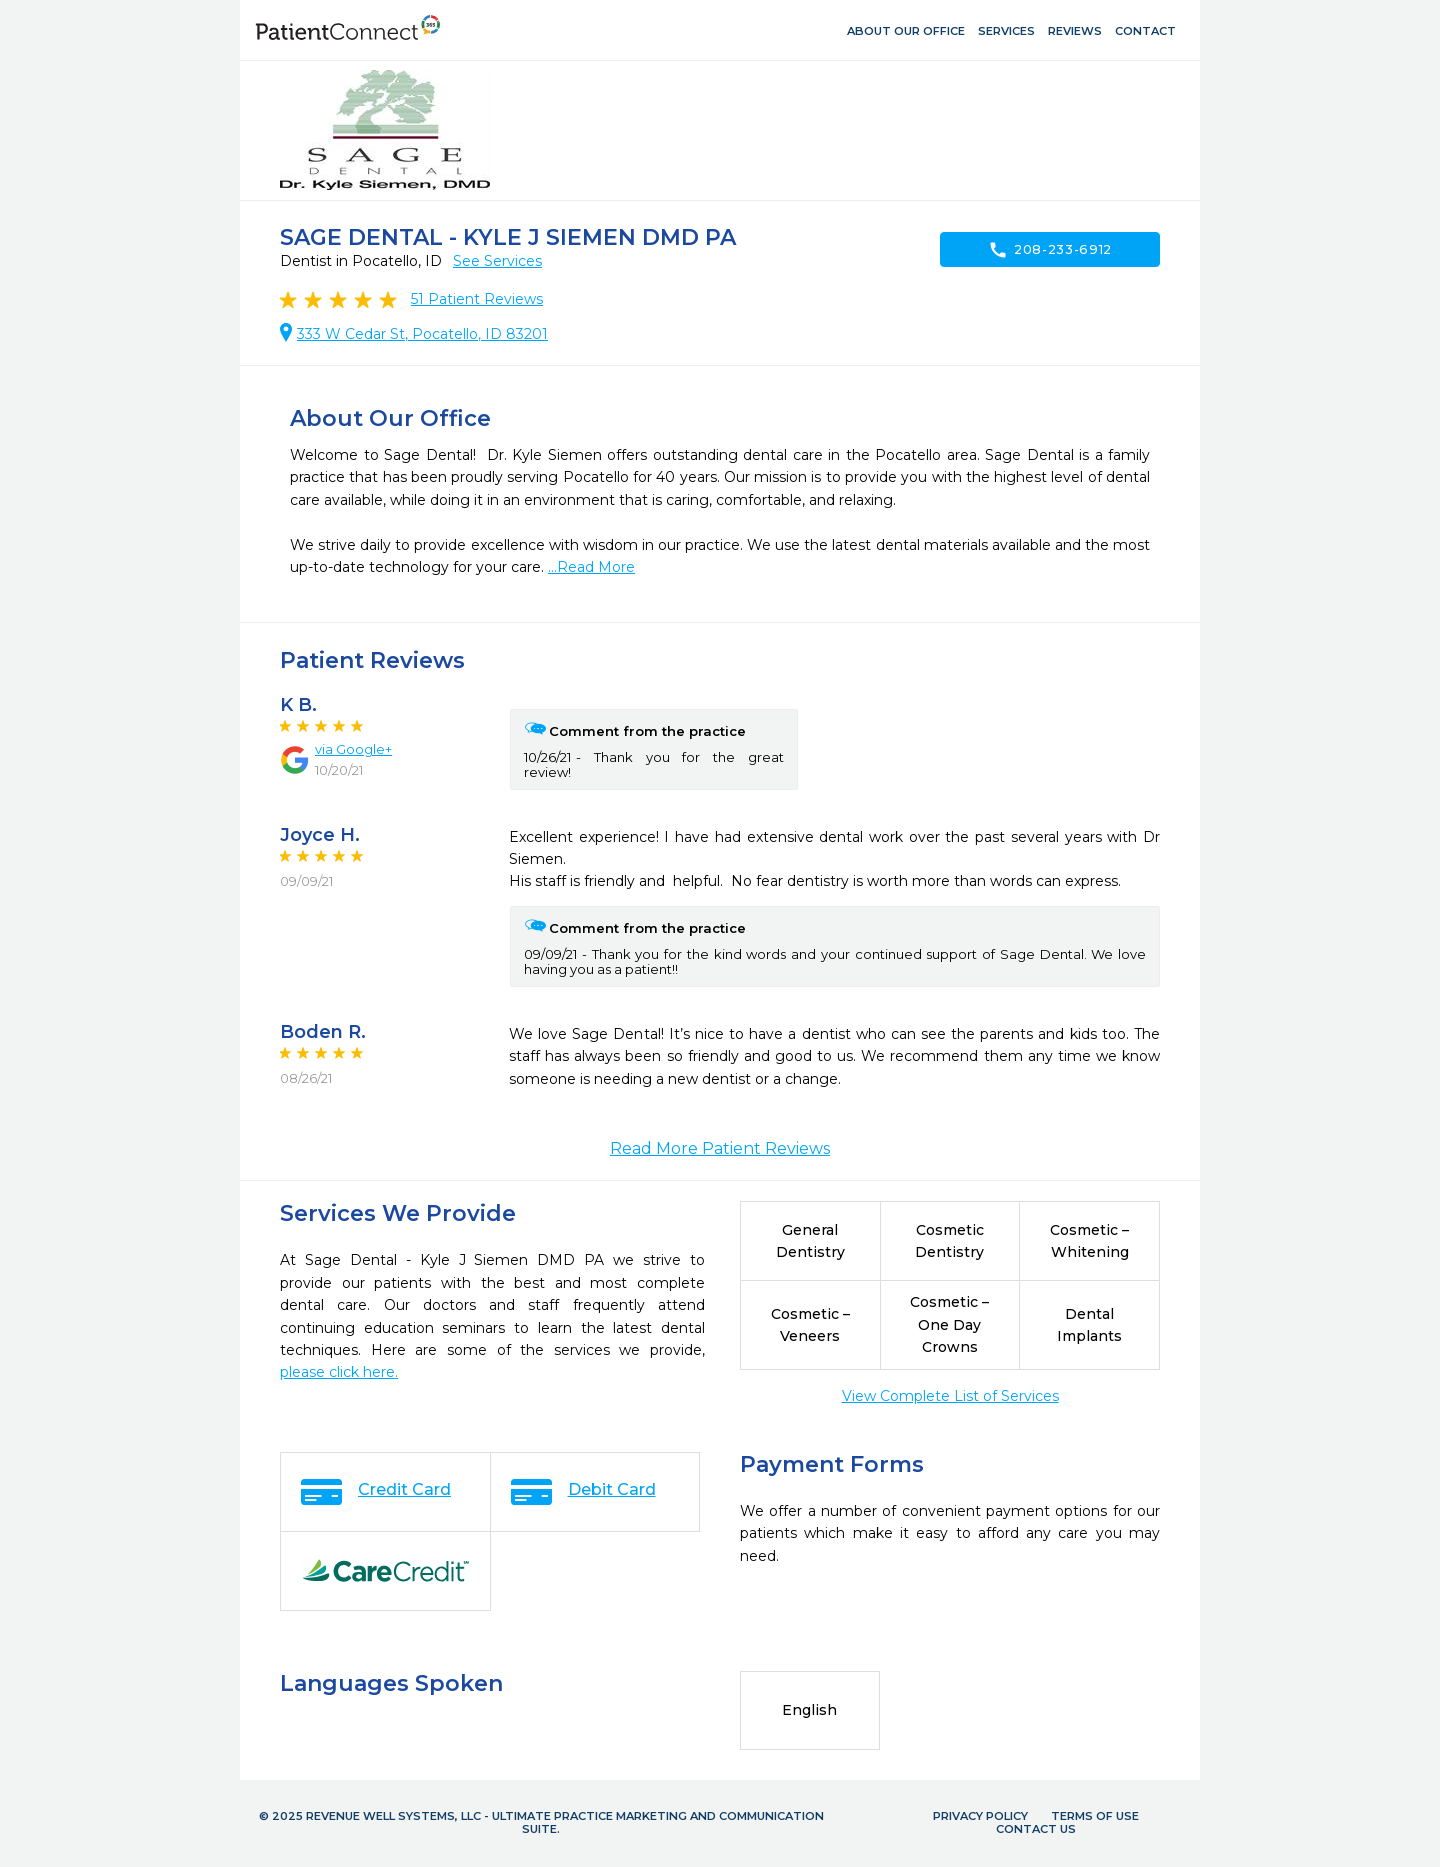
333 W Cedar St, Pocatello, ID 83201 (422, 334)
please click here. (339, 1372)
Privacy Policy (980, 1816)
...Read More (591, 567)
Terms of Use (1095, 1816)
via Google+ (353, 749)
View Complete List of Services (950, 1396)
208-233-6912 (1050, 250)
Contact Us (1036, 1829)
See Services (497, 261)
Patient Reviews (477, 299)
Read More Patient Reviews (720, 1148)
